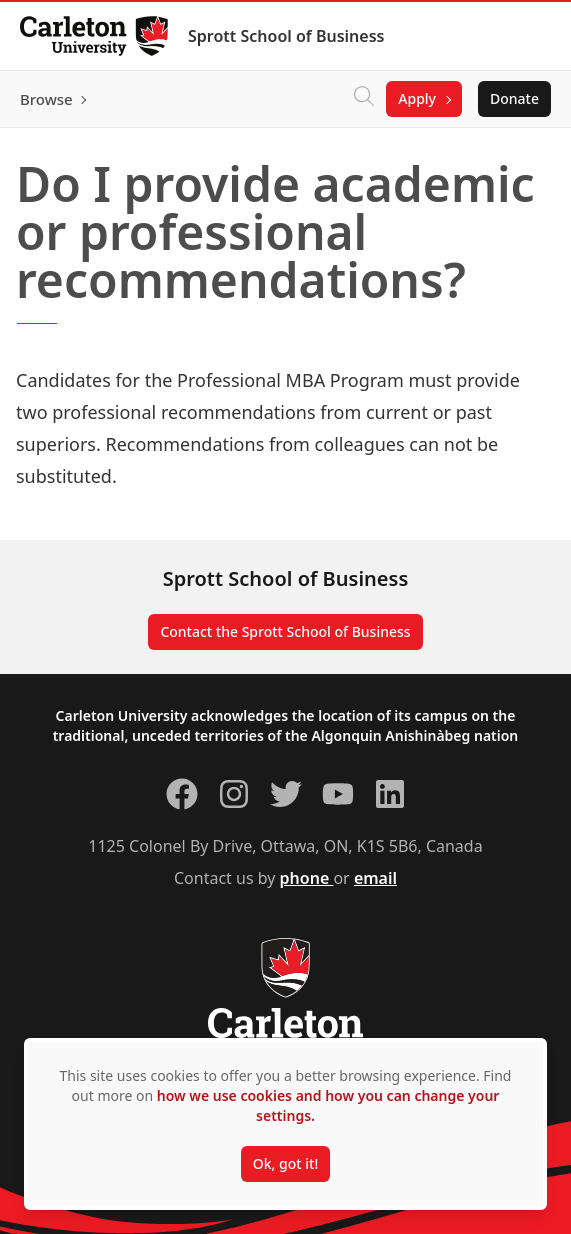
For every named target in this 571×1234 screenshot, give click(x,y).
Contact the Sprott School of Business (285, 631)
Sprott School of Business (286, 36)
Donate (514, 98)
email (375, 878)
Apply (417, 98)
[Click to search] (364, 99)
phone (307, 878)
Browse (46, 99)
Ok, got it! (285, 1163)
